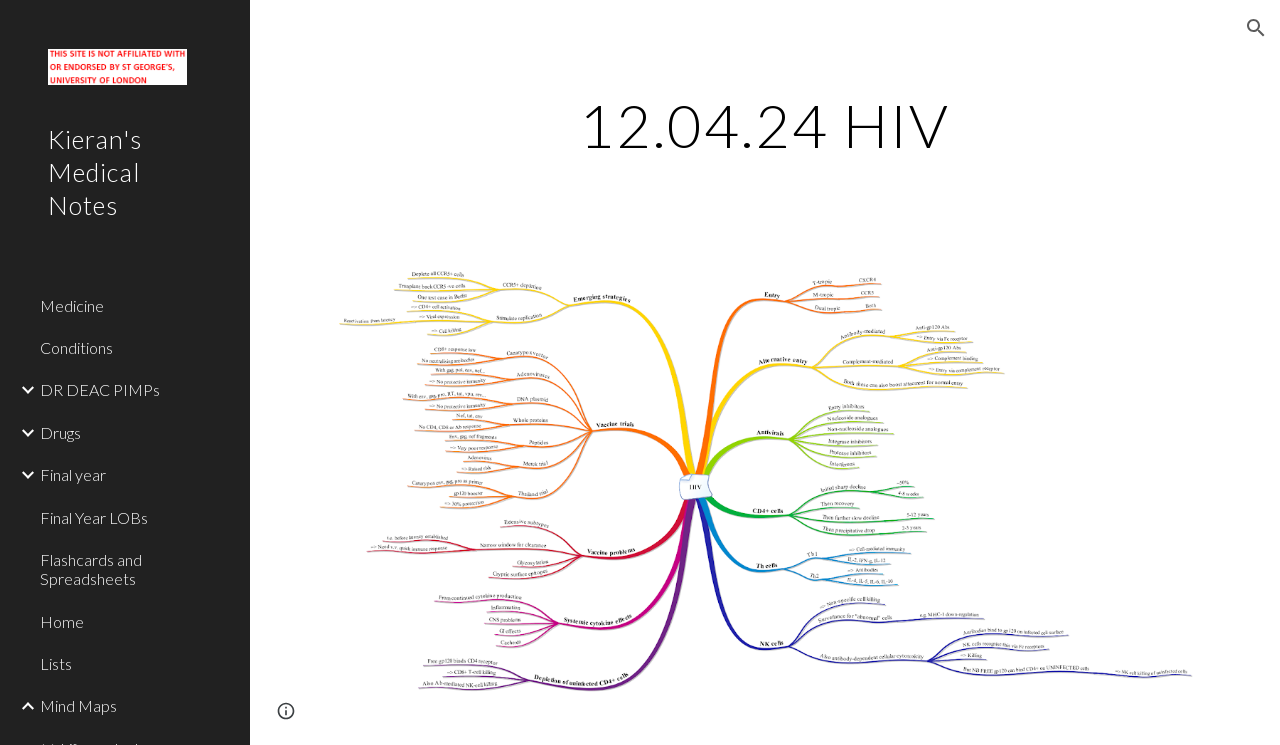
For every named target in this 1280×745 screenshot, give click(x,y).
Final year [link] (73, 474)
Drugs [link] (60, 432)
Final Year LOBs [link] (94, 517)
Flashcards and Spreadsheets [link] (91, 569)
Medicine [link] (72, 305)
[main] (764, 125)
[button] (1256, 28)
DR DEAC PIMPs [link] (100, 389)
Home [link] (62, 621)
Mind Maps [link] (78, 705)
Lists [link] (56, 663)
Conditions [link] (76, 347)
